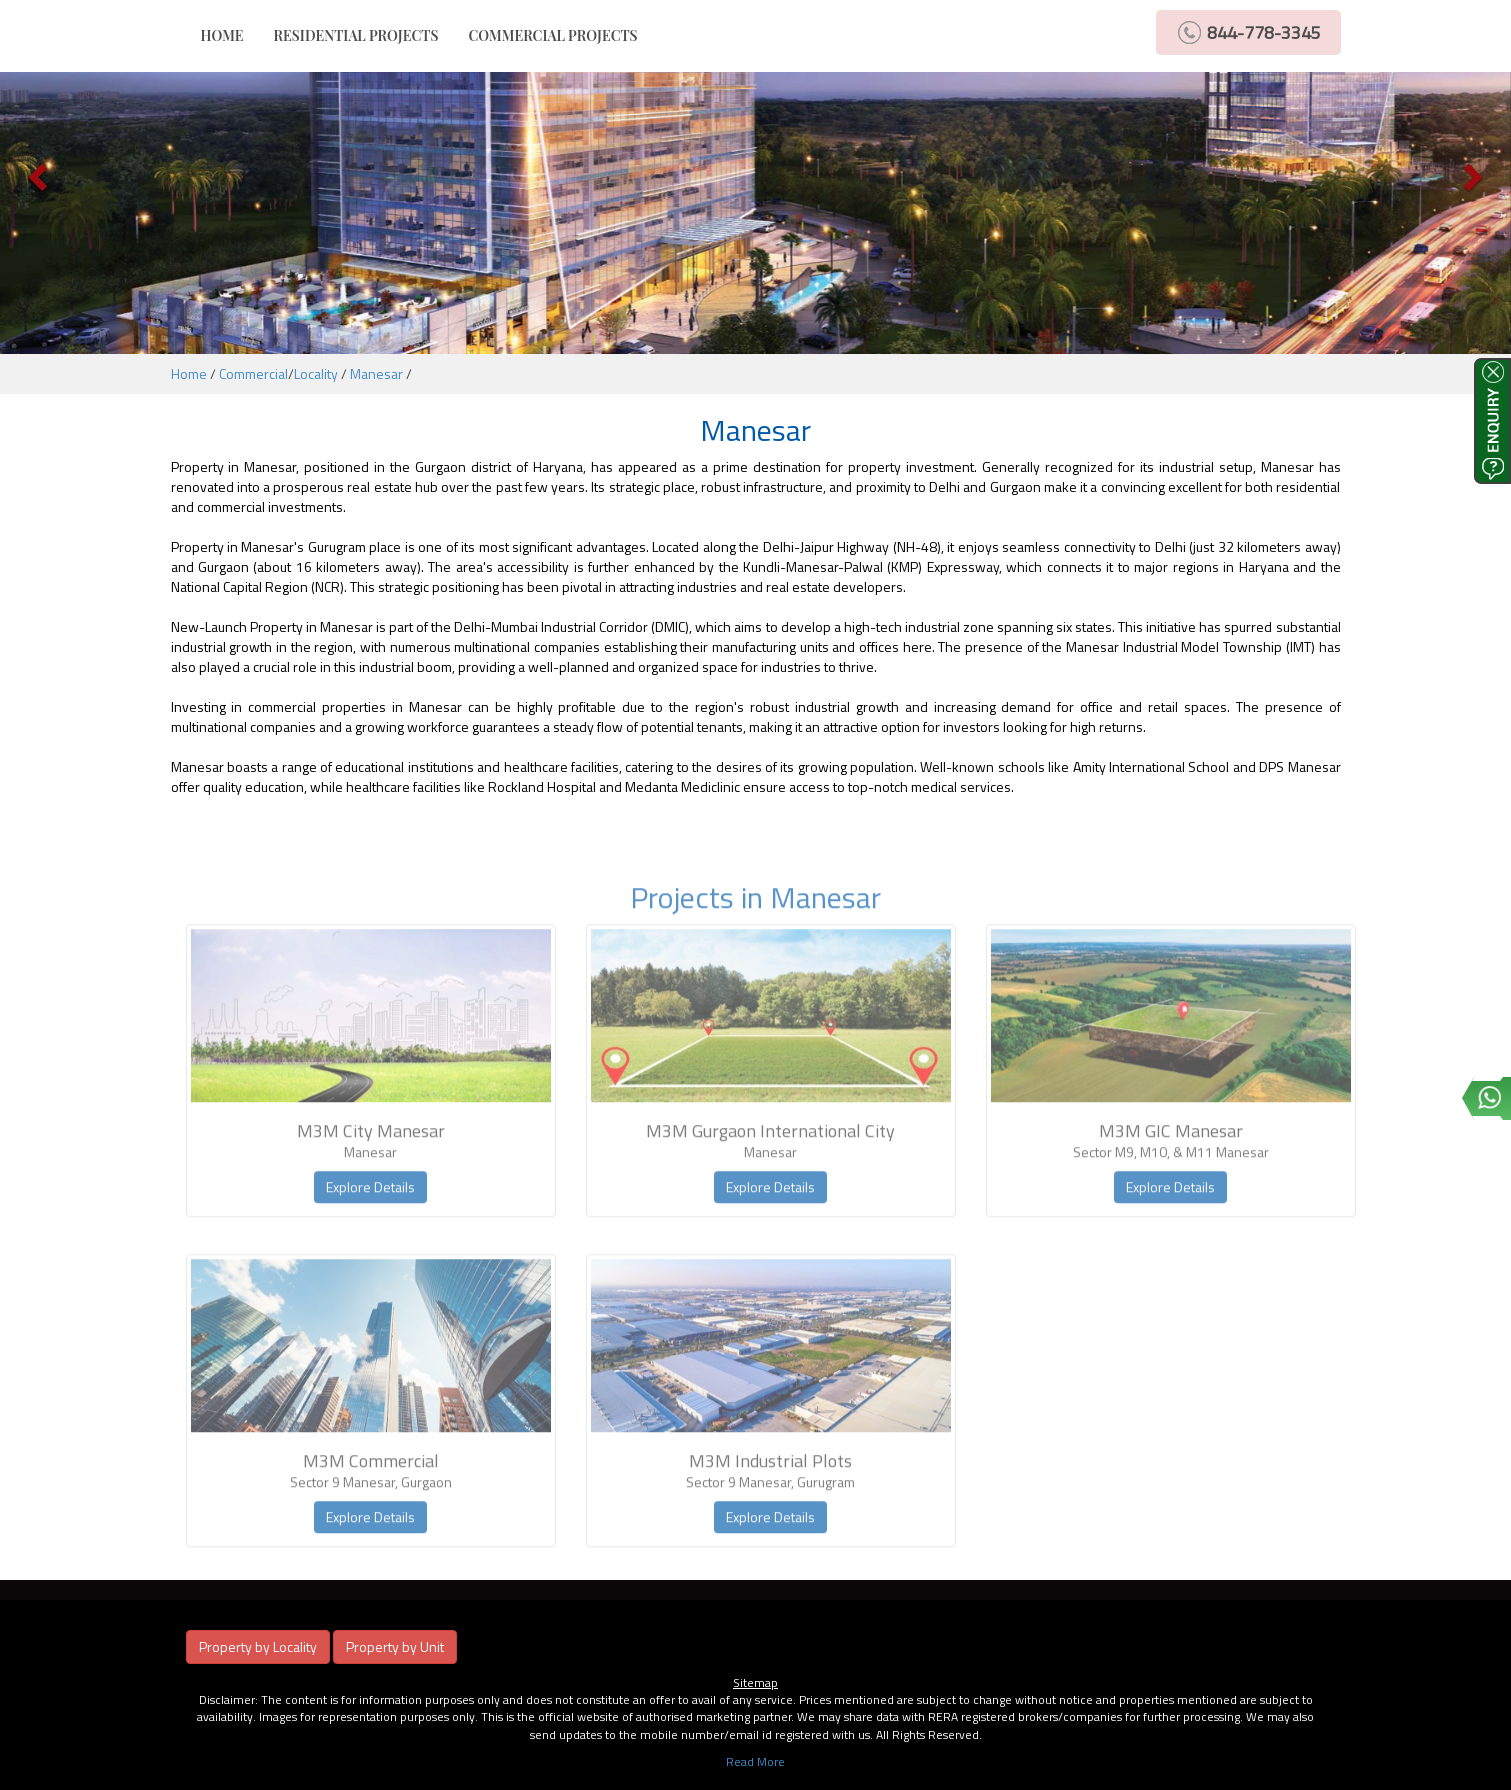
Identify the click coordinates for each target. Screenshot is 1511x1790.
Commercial (253, 373)
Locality (316, 373)
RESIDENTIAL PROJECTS (356, 35)
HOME (230, 35)
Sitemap (755, 1682)
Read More (755, 1761)
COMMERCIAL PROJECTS (552, 35)
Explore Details (370, 1208)
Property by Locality (258, 1646)
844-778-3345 (1264, 32)
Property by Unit (395, 1646)
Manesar (376, 373)
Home (189, 373)
